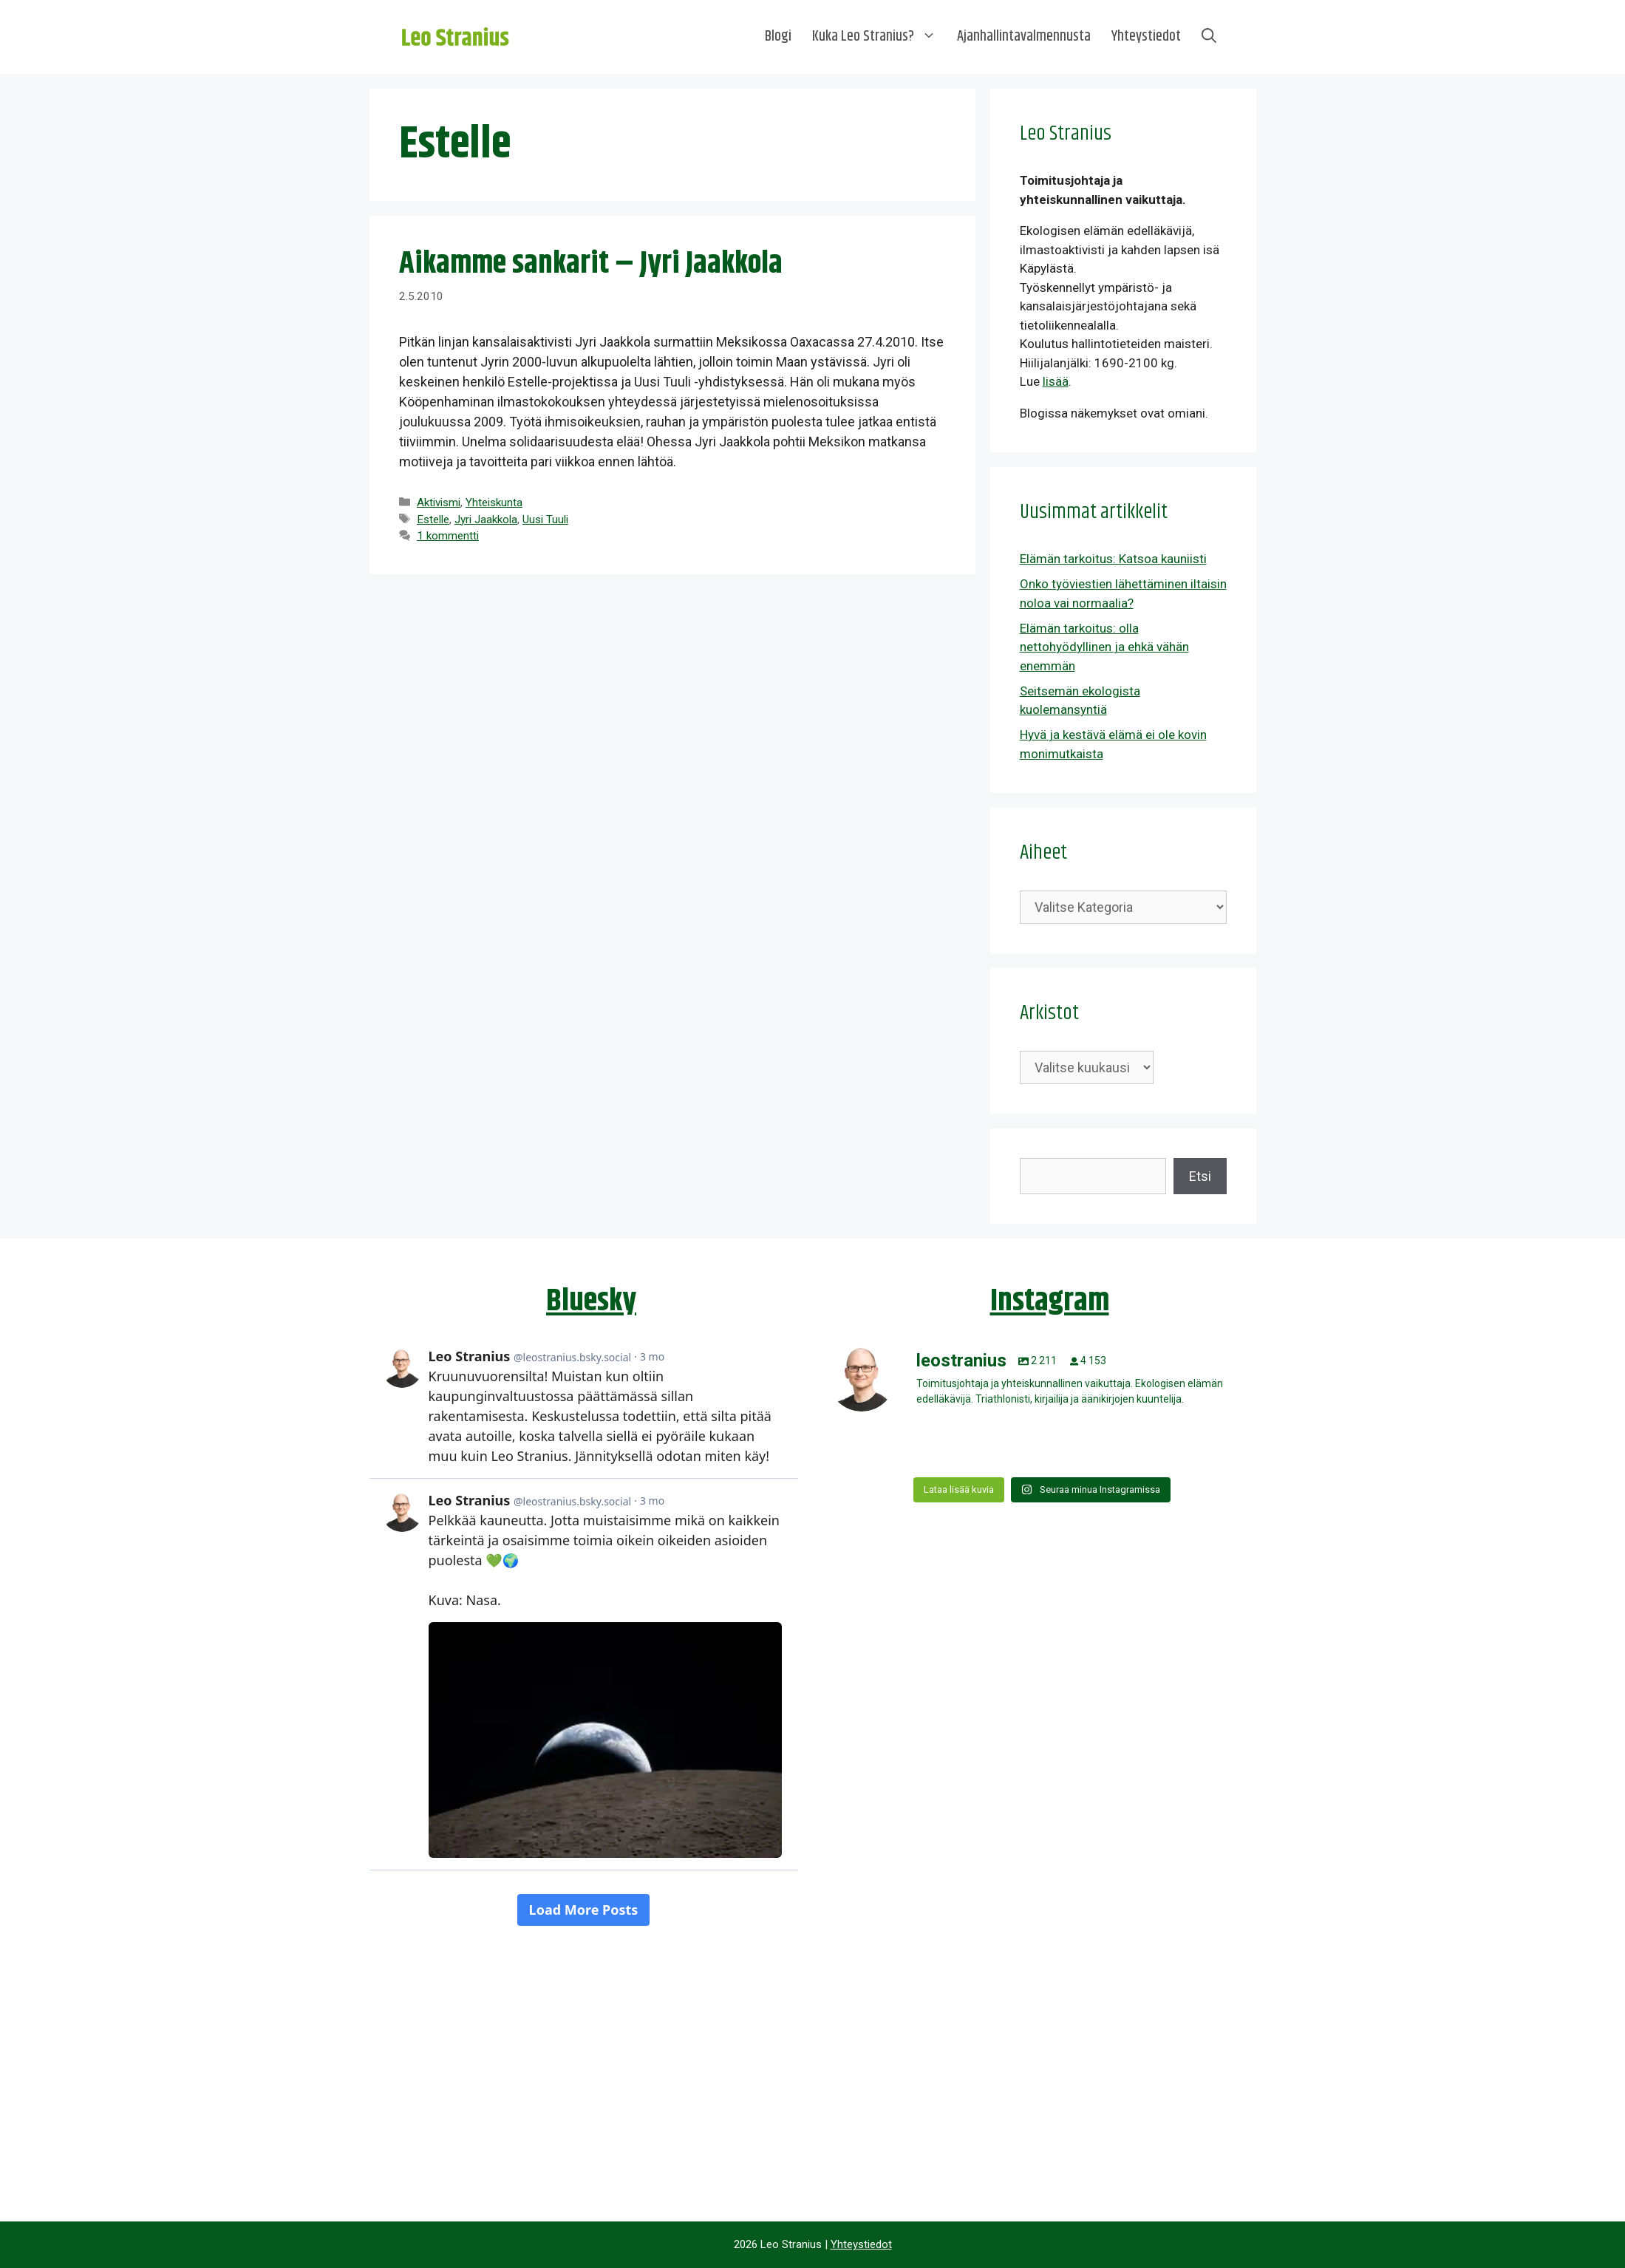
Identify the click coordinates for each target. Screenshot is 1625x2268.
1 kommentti (448, 535)
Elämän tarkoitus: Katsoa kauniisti (1113, 558)
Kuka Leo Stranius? (879, 37)
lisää (1056, 381)
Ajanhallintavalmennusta (1024, 36)
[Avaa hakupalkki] (1209, 37)
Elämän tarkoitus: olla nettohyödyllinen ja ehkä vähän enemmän (1104, 647)
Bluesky (591, 1301)
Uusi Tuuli (545, 519)
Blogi (778, 36)
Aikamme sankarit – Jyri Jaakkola (591, 263)
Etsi (1200, 1176)
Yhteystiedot (1146, 36)
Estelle (433, 519)
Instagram (1049, 1301)
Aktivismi (438, 502)
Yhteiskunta (494, 502)
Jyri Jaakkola (485, 519)
